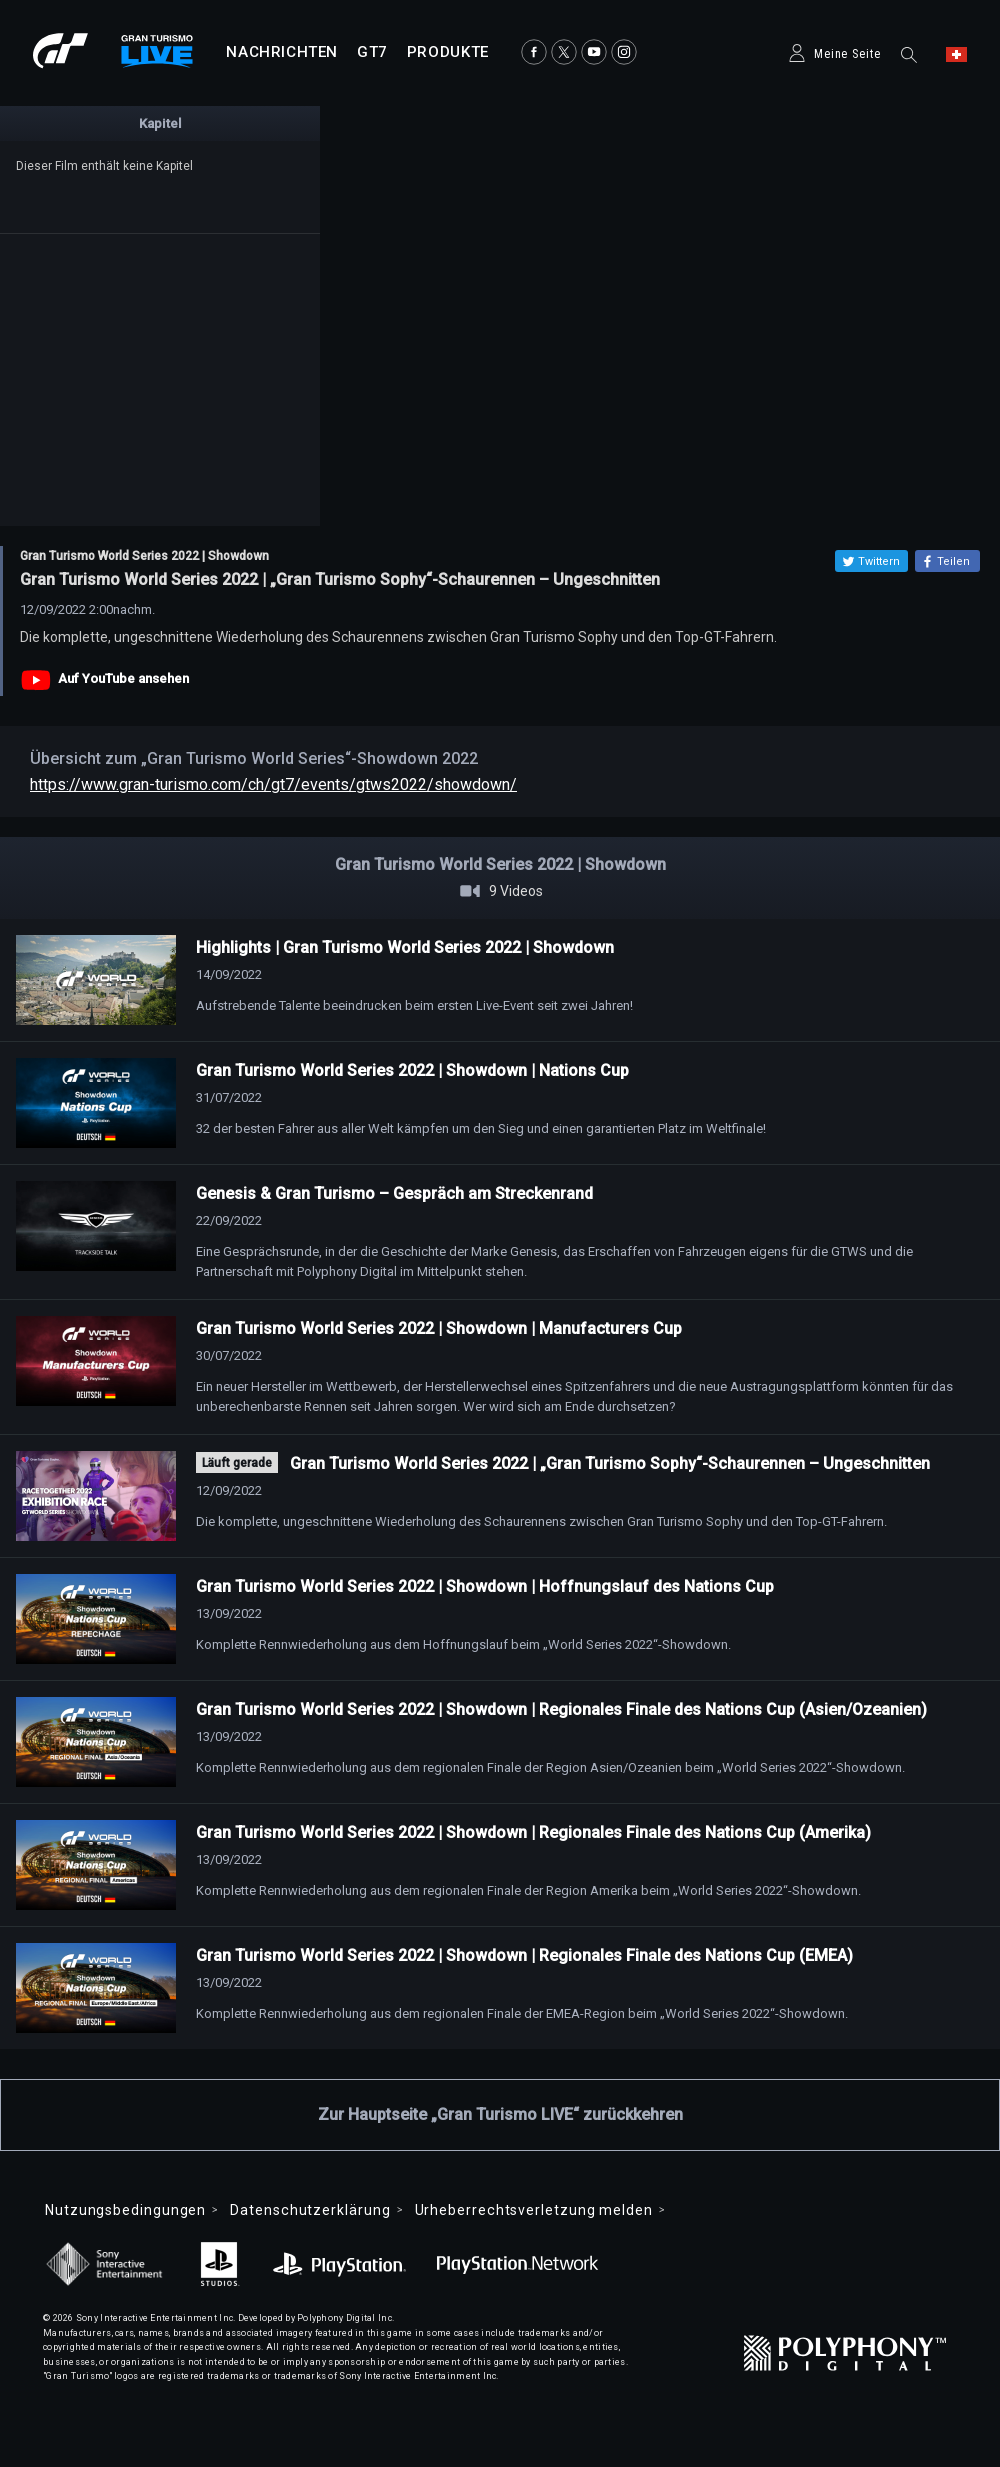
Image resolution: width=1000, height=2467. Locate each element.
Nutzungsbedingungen (125, 2210)
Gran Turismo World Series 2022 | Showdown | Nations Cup (412, 1070)
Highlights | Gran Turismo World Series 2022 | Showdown (405, 947)
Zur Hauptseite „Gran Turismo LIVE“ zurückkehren (500, 2114)
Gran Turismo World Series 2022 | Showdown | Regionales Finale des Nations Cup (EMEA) (524, 1955)
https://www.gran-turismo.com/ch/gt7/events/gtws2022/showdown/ (273, 784)
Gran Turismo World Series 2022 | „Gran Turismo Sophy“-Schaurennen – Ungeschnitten (610, 1463)
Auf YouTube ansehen (123, 678)
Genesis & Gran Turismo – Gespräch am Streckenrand (394, 1193)
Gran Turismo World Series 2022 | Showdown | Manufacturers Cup (439, 1328)
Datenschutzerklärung (310, 2210)
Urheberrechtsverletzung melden (534, 2210)
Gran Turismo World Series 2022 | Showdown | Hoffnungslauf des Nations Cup (485, 1586)
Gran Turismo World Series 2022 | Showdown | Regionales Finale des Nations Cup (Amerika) (533, 1832)
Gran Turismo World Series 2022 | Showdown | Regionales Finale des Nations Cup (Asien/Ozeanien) (561, 1709)
